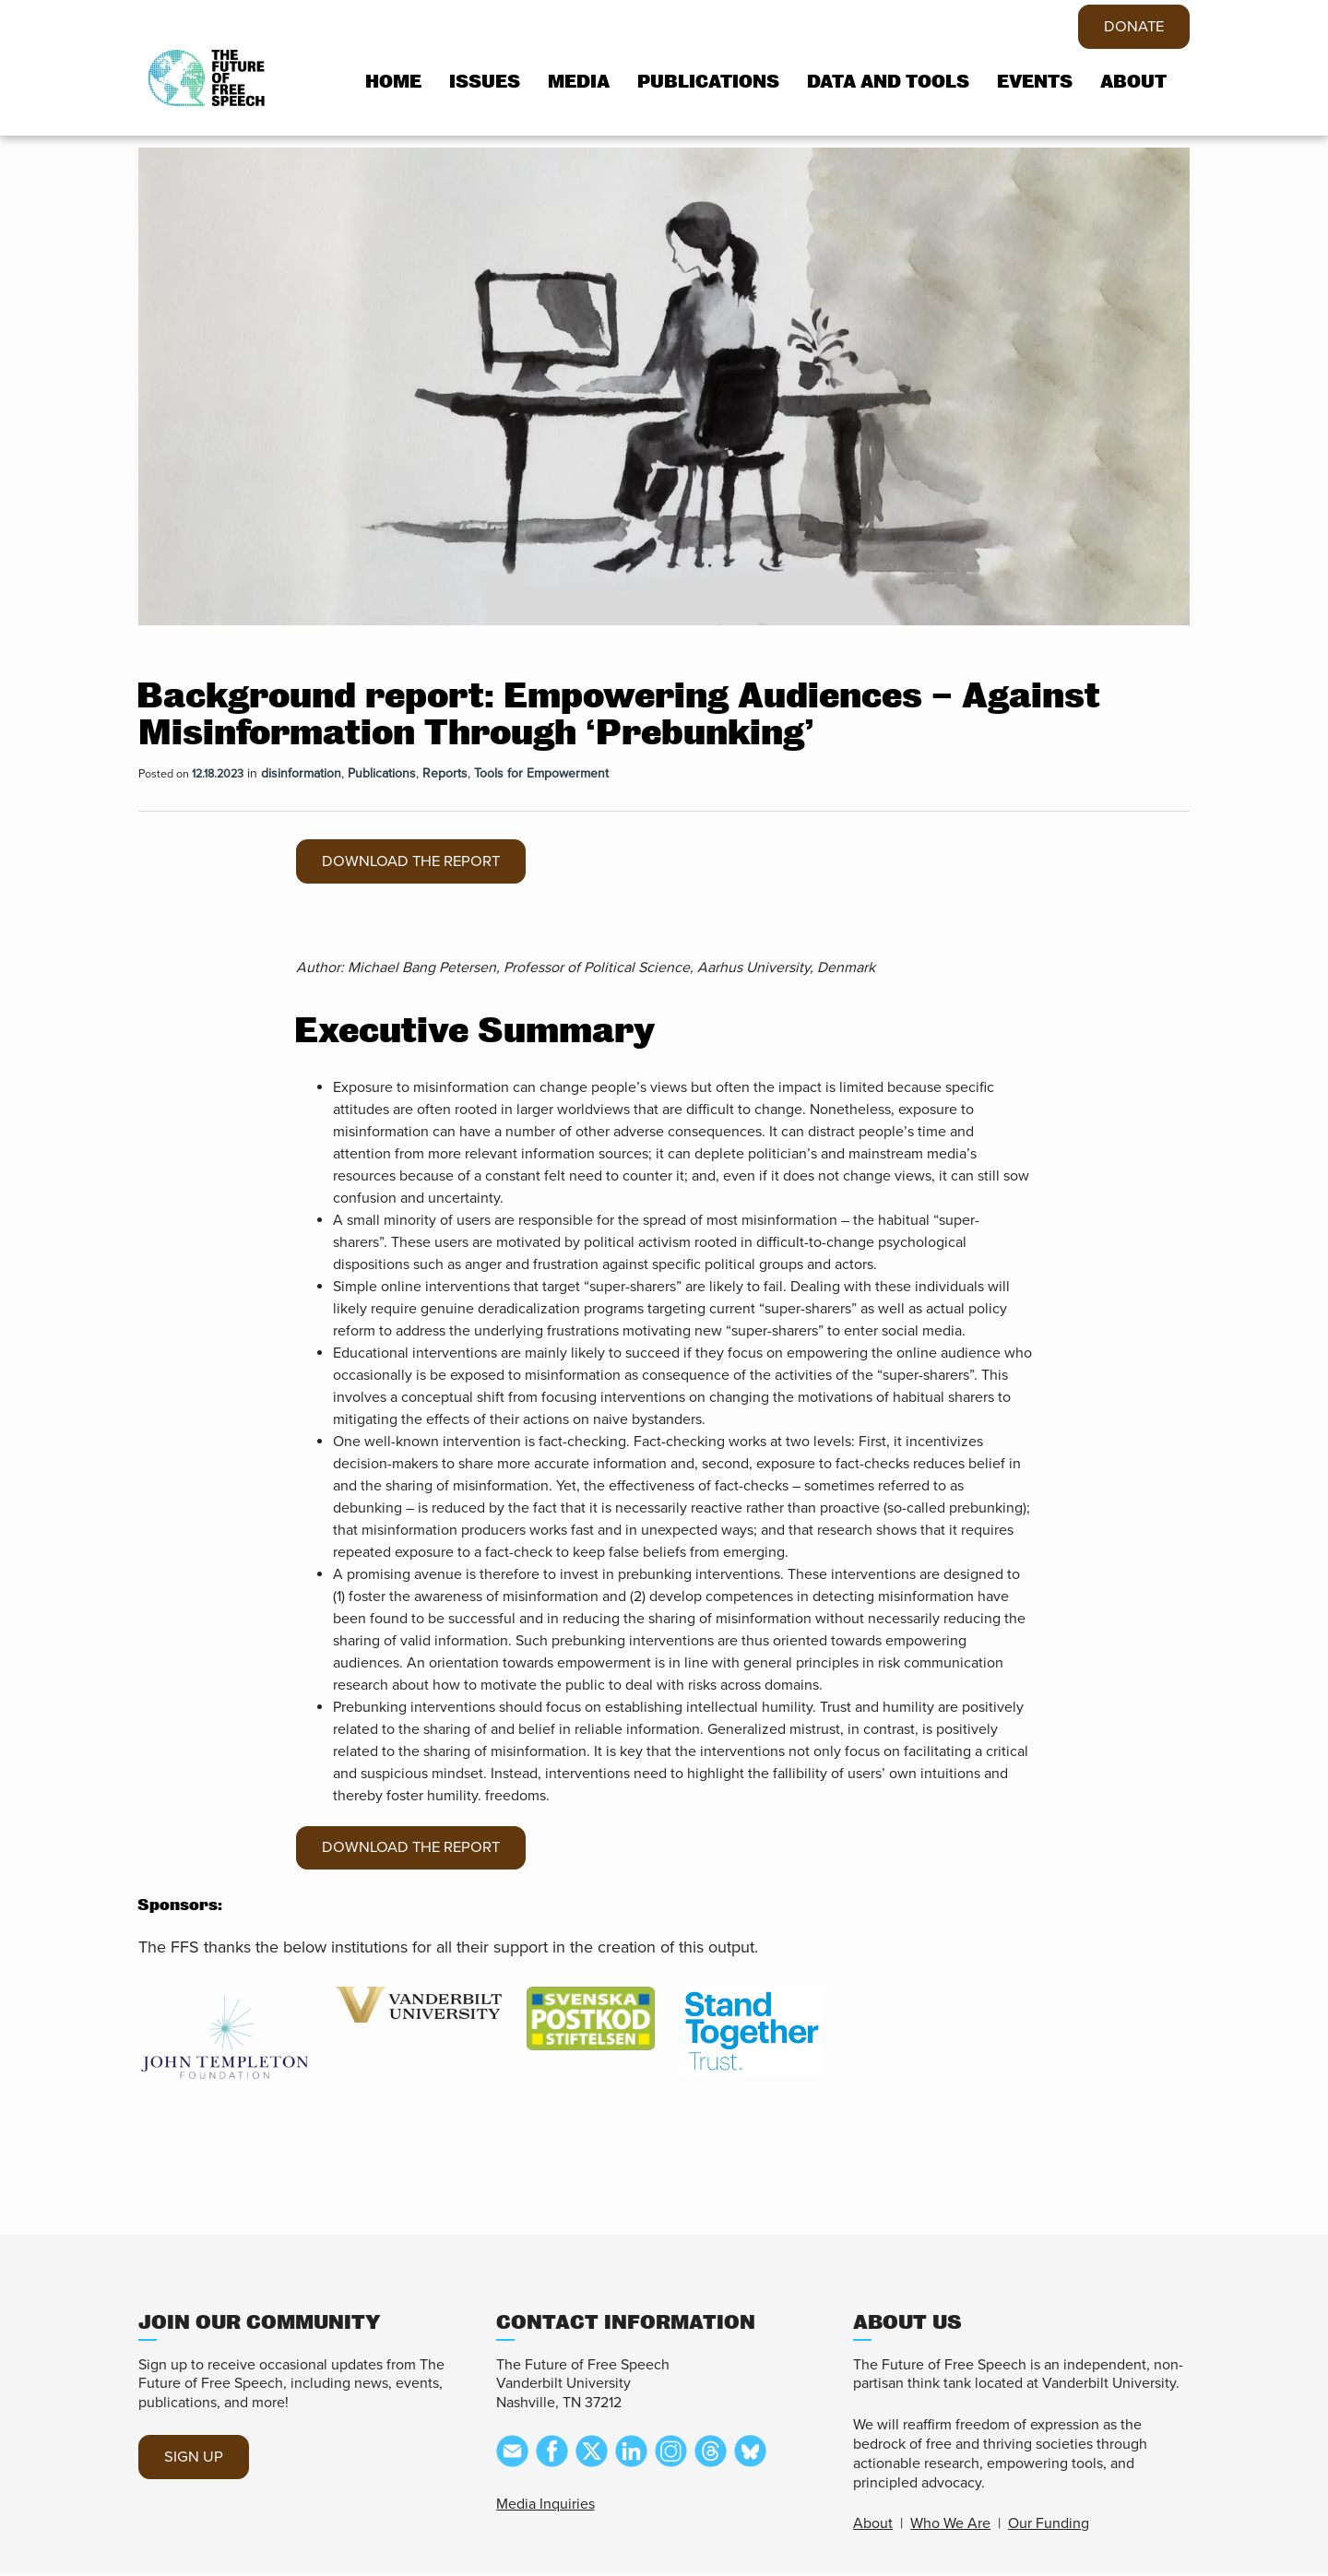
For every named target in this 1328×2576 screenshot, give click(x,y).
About (1133, 82)
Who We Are (950, 2526)
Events (1035, 82)
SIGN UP (196, 2460)
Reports (445, 773)
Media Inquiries (545, 2507)
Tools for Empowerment (541, 773)
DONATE (1131, 28)
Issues (484, 82)
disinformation (301, 773)
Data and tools (888, 82)
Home (393, 82)
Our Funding (1048, 2526)
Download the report (419, 862)
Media (579, 82)
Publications (708, 82)
